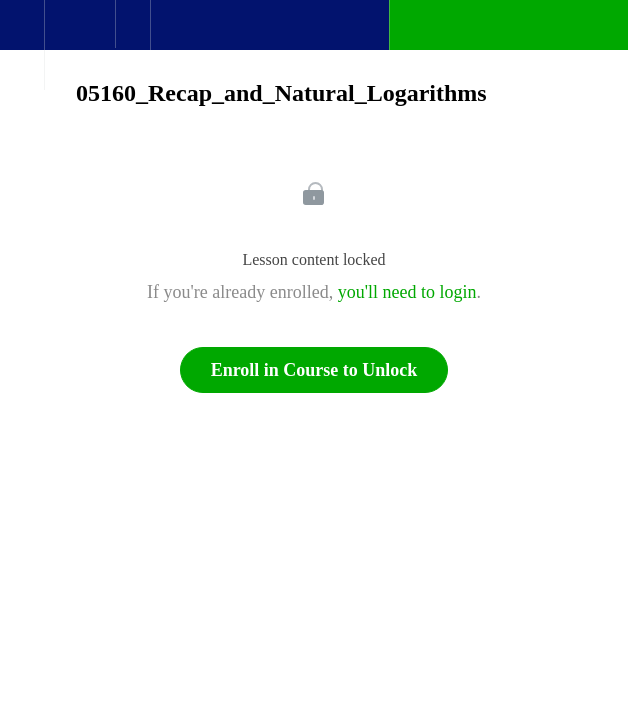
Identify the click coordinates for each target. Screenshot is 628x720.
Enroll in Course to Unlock (314, 370)
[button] (22, 35)
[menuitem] (79, 45)
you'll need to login (407, 292)
